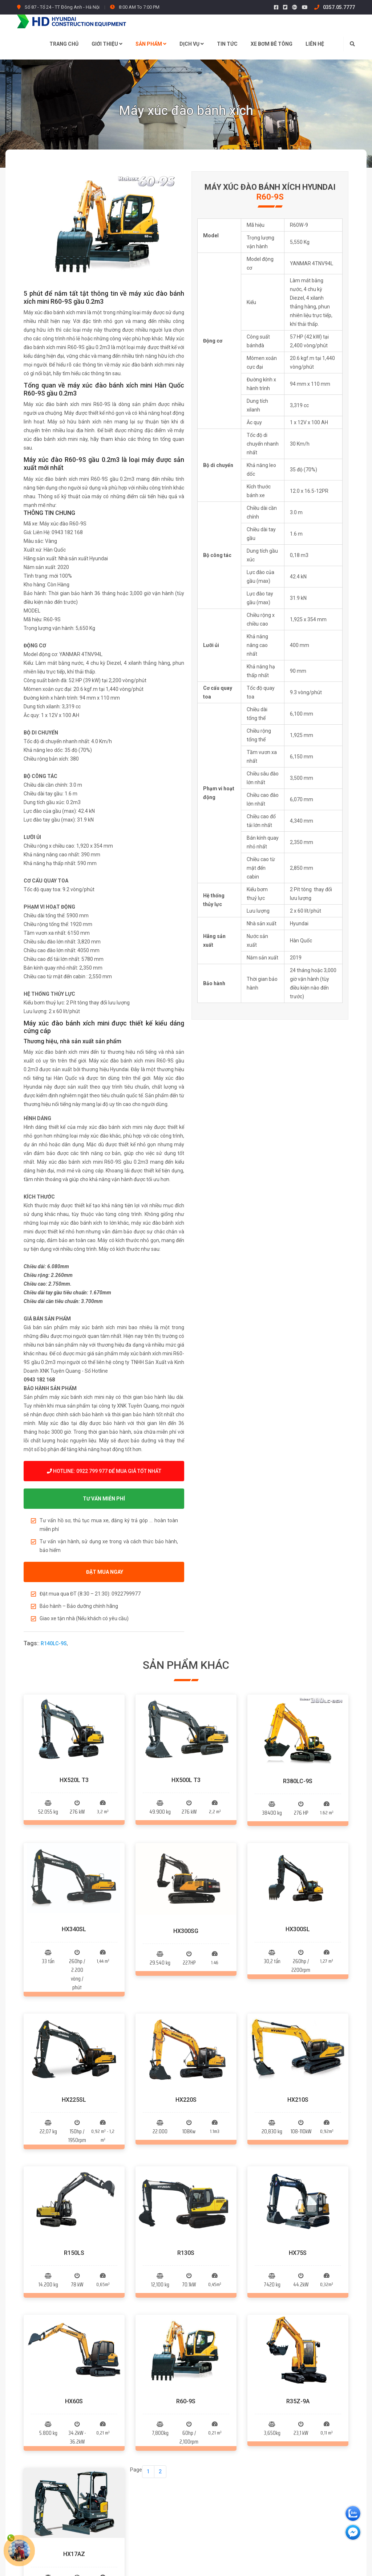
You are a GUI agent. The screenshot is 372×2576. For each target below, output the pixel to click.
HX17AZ (74, 2185)
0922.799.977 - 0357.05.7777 (71, 2442)
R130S (185, 2006)
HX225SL (74, 1915)
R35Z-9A (298, 2093)
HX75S (298, 2006)
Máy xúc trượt (150, 2430)
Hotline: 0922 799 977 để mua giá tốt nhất (104, 1471)
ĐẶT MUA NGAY (104, 1572)
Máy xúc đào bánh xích (160, 2390)
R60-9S (185, 2093)
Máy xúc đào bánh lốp (159, 2404)
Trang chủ (63, 44)
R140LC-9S (54, 1643)
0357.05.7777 (334, 7)
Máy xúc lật (148, 2417)
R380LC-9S (297, 1719)
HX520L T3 (74, 1719)
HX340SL (74, 1806)
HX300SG (185, 1806)
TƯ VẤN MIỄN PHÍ (104, 1499)
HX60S (74, 2093)
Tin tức (227, 44)
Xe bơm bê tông (271, 44)
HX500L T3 (186, 1719)
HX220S (186, 1915)
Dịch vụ (191, 44)
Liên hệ (315, 44)
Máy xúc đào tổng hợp (160, 2443)
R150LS (74, 2006)
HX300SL (298, 1806)
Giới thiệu (107, 44)
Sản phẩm (151, 44)
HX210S (297, 1915)
